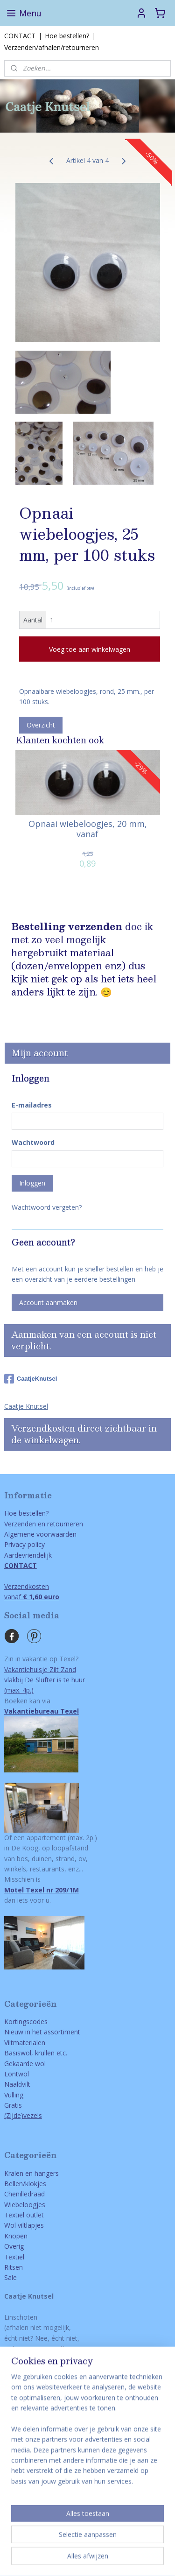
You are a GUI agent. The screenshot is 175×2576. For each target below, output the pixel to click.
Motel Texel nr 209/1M (41, 1889)
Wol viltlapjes (24, 2225)
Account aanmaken (48, 1302)
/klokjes (34, 2183)
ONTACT (21, 2379)
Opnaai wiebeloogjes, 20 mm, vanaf (87, 829)
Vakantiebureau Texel (41, 1711)
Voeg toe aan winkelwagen (89, 648)
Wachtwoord (33, 1142)
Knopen (16, 2235)
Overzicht (41, 724)
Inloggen (32, 1183)
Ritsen (13, 2267)
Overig (14, 2246)
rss (108, 2543)
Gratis (13, 2105)
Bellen (13, 2183)
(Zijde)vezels (23, 2115)
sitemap (88, 2543)
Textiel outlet (24, 2214)
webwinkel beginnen (144, 2543)
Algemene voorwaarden (40, 1534)
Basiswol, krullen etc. (35, 2052)
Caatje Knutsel (26, 1406)
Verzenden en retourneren (43, 1523)
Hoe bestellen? (67, 35)
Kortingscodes (26, 2021)
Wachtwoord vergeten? (47, 1207)
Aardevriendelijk (28, 1555)
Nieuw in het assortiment (42, 2031)
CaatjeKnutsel (30, 1378)
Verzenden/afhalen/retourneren (51, 47)
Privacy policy (24, 1544)
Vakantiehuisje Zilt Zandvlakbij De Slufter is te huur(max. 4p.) (44, 1680)
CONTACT (19, 35)
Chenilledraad (24, 2193)
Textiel (14, 2256)
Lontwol (16, 2073)
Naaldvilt (17, 2084)
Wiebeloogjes (24, 2204)
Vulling (13, 2094)
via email (49, 2379)
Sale (10, 2277)
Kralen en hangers (31, 2173)
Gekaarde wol (25, 2063)
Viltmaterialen (24, 2042)
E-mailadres (32, 1105)
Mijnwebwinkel (105, 2558)
